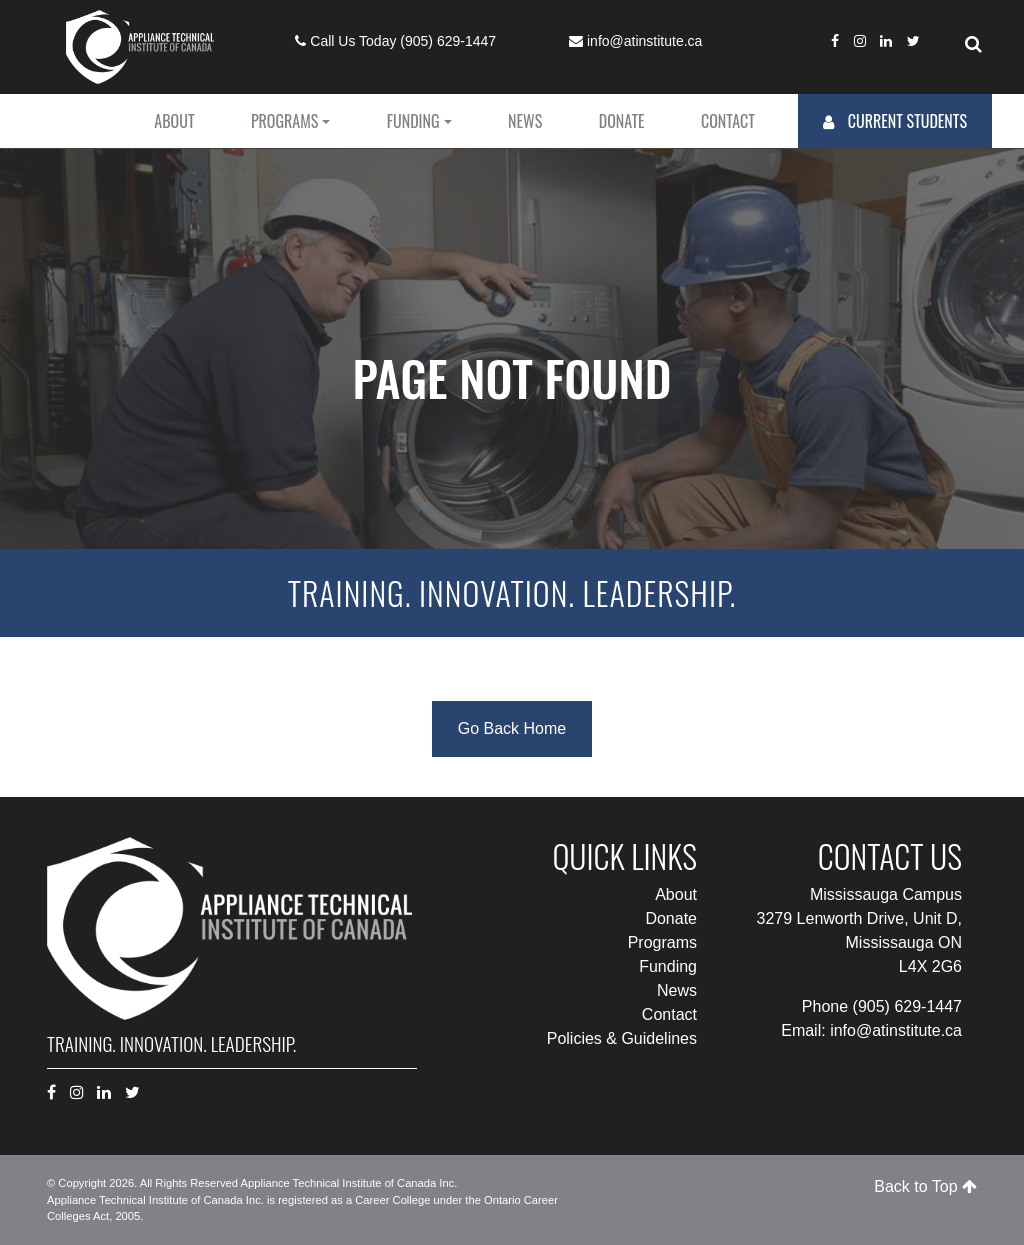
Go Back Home (512, 728)
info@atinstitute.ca (644, 41)
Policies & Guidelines (622, 1038)
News (525, 121)
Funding (413, 121)
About (174, 121)
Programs (284, 121)
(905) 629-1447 (448, 41)
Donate (622, 121)
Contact (728, 121)
